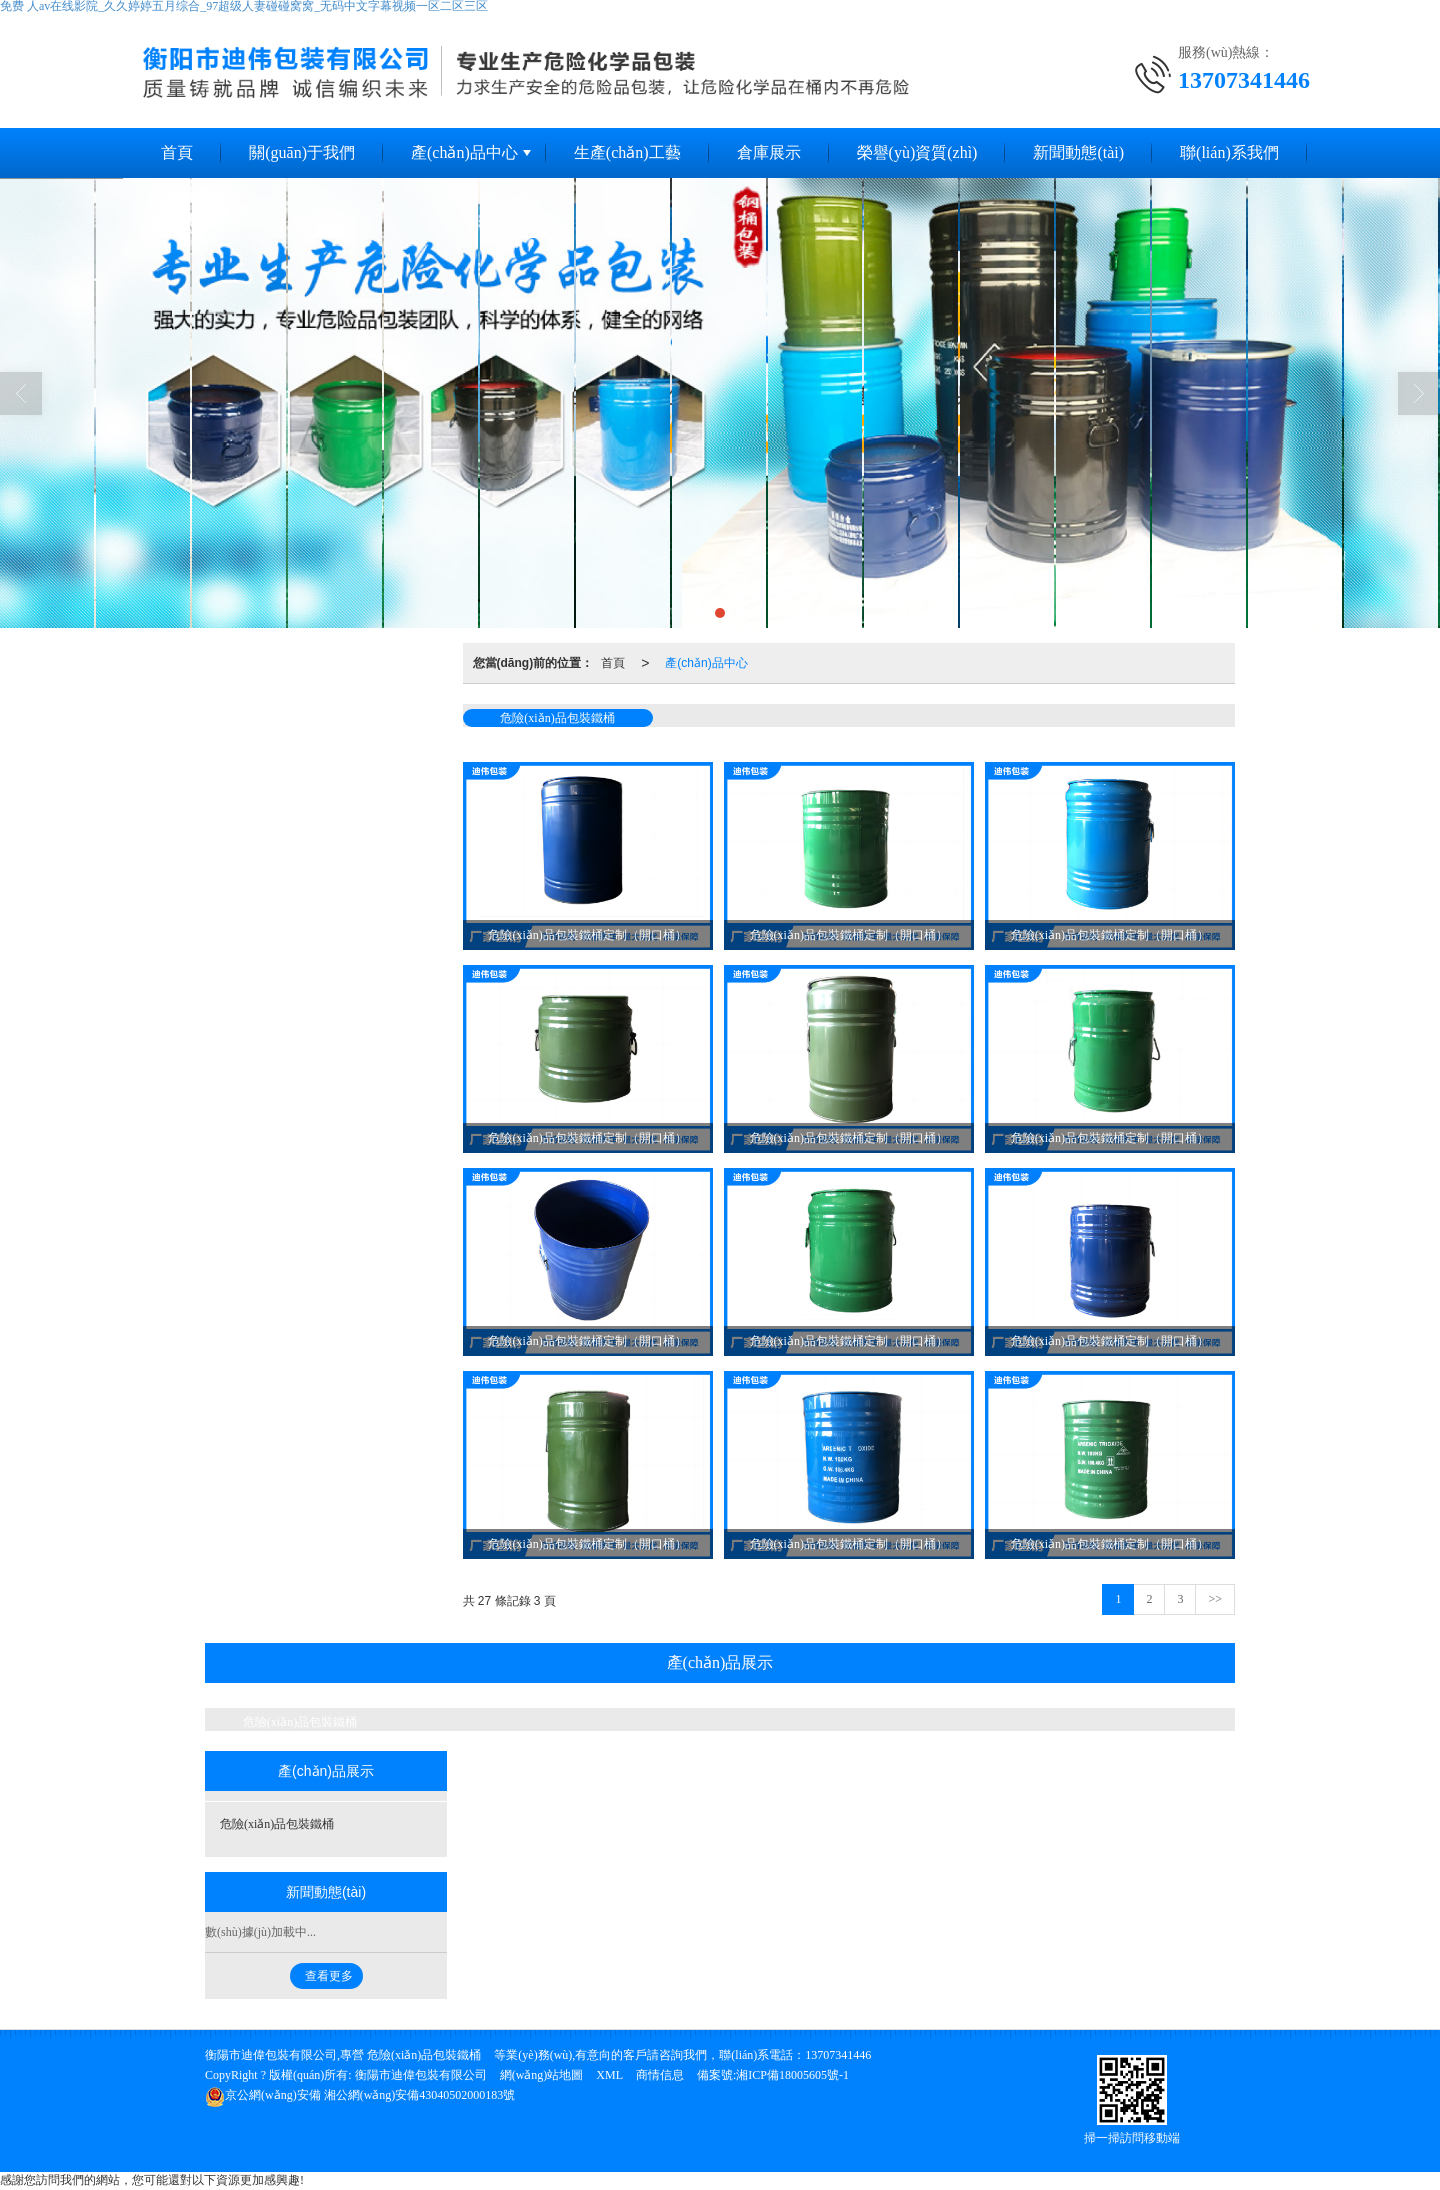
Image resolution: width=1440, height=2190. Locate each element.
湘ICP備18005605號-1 (792, 2075)
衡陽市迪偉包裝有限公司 (421, 2075)
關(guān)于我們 (302, 152)
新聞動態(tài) (1078, 152)
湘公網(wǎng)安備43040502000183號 (360, 2095)
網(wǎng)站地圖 (542, 2075)
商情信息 (660, 2075)
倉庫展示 (769, 152)
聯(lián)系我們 (1229, 152)
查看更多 (329, 1976)
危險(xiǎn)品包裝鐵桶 (557, 718)
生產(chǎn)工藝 (627, 152)
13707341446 (838, 2055)
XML (609, 2075)
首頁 (177, 152)
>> (1215, 1599)
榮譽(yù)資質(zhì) (917, 152)
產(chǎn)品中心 (464, 152)
